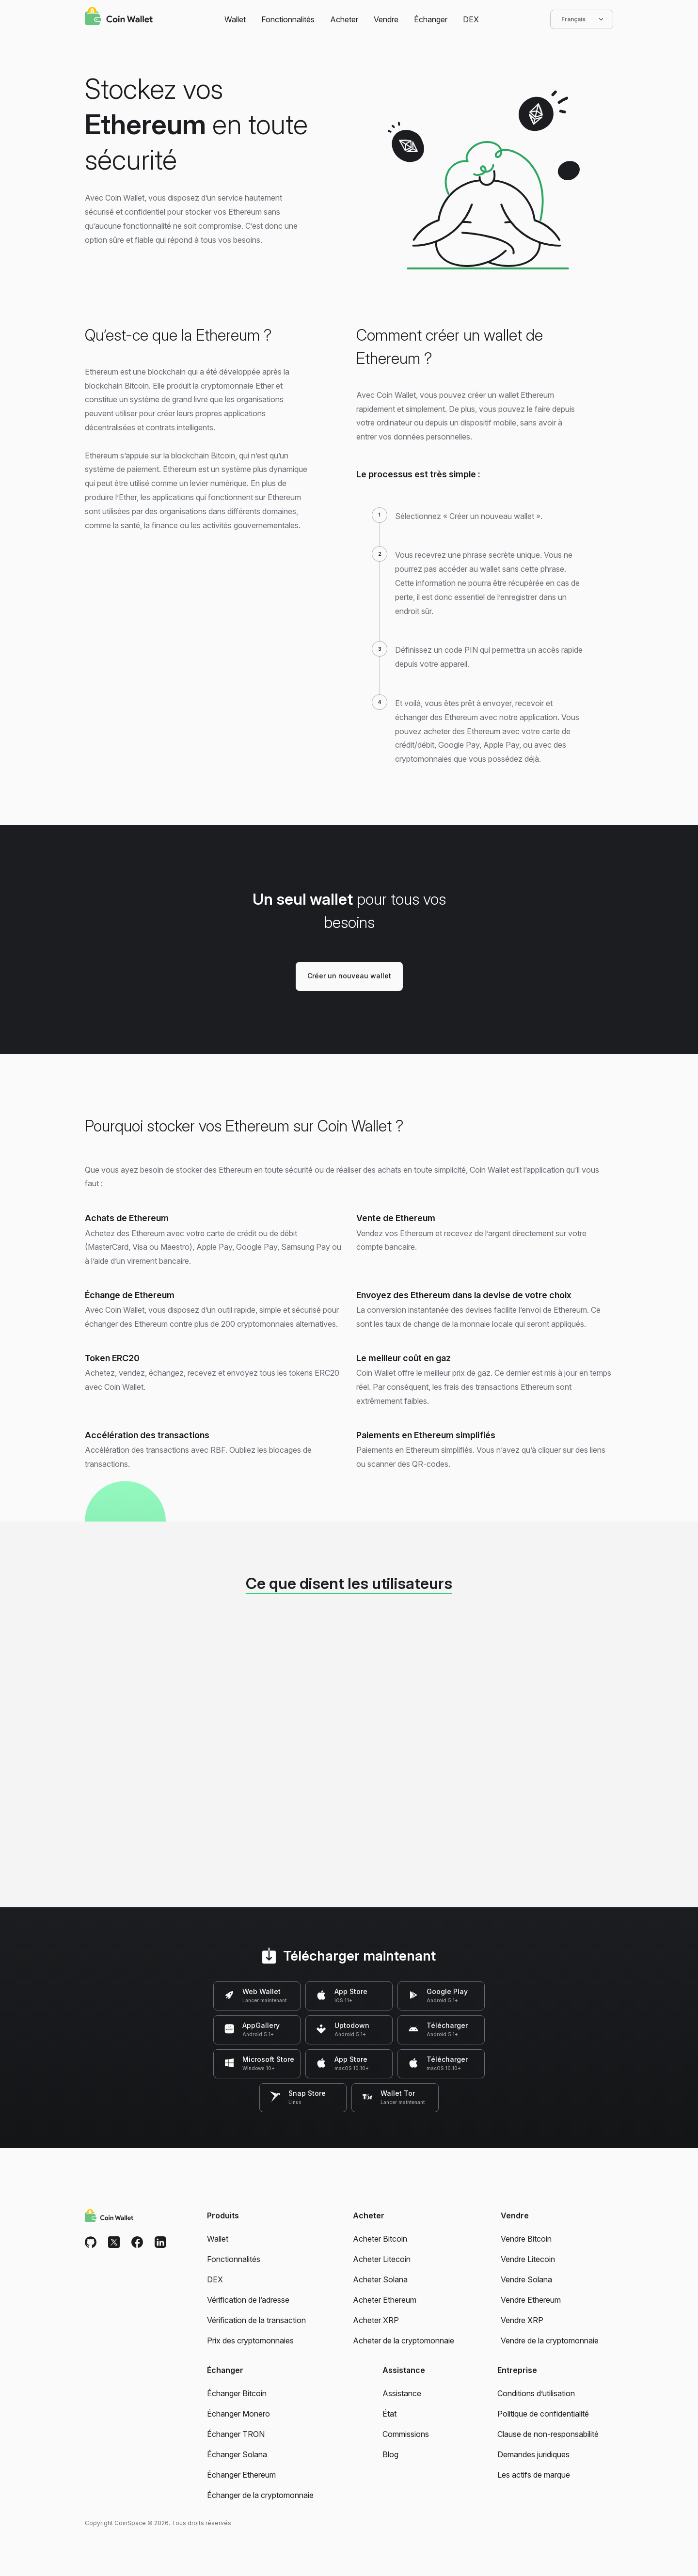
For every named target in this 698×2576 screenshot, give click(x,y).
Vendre (386, 19)
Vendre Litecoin (528, 2259)
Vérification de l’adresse (248, 2300)
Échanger (430, 19)
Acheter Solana (380, 2279)
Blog (390, 2454)
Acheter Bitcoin (380, 2239)
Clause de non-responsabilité (548, 2434)
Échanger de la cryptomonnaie (260, 2495)
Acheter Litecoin (382, 2259)
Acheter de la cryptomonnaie (403, 2340)
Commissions (405, 2434)
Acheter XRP (376, 2320)
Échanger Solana (237, 2454)
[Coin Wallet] (119, 17)
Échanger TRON (236, 2434)
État (389, 2414)
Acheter (344, 19)
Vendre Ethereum (531, 2300)
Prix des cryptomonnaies (250, 2340)
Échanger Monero (238, 2414)
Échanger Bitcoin (237, 2393)
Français (582, 19)
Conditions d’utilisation (536, 2393)
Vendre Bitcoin (526, 2239)
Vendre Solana (526, 2279)
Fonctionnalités (288, 19)
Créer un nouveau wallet (349, 976)
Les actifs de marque (533, 2475)
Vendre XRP (522, 2320)
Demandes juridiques (533, 2454)
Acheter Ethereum (384, 2300)
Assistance (401, 2393)
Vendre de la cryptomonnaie (550, 2340)
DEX (471, 19)
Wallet (235, 19)
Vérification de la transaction (256, 2320)
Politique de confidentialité (543, 2414)
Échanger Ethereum (241, 2475)
